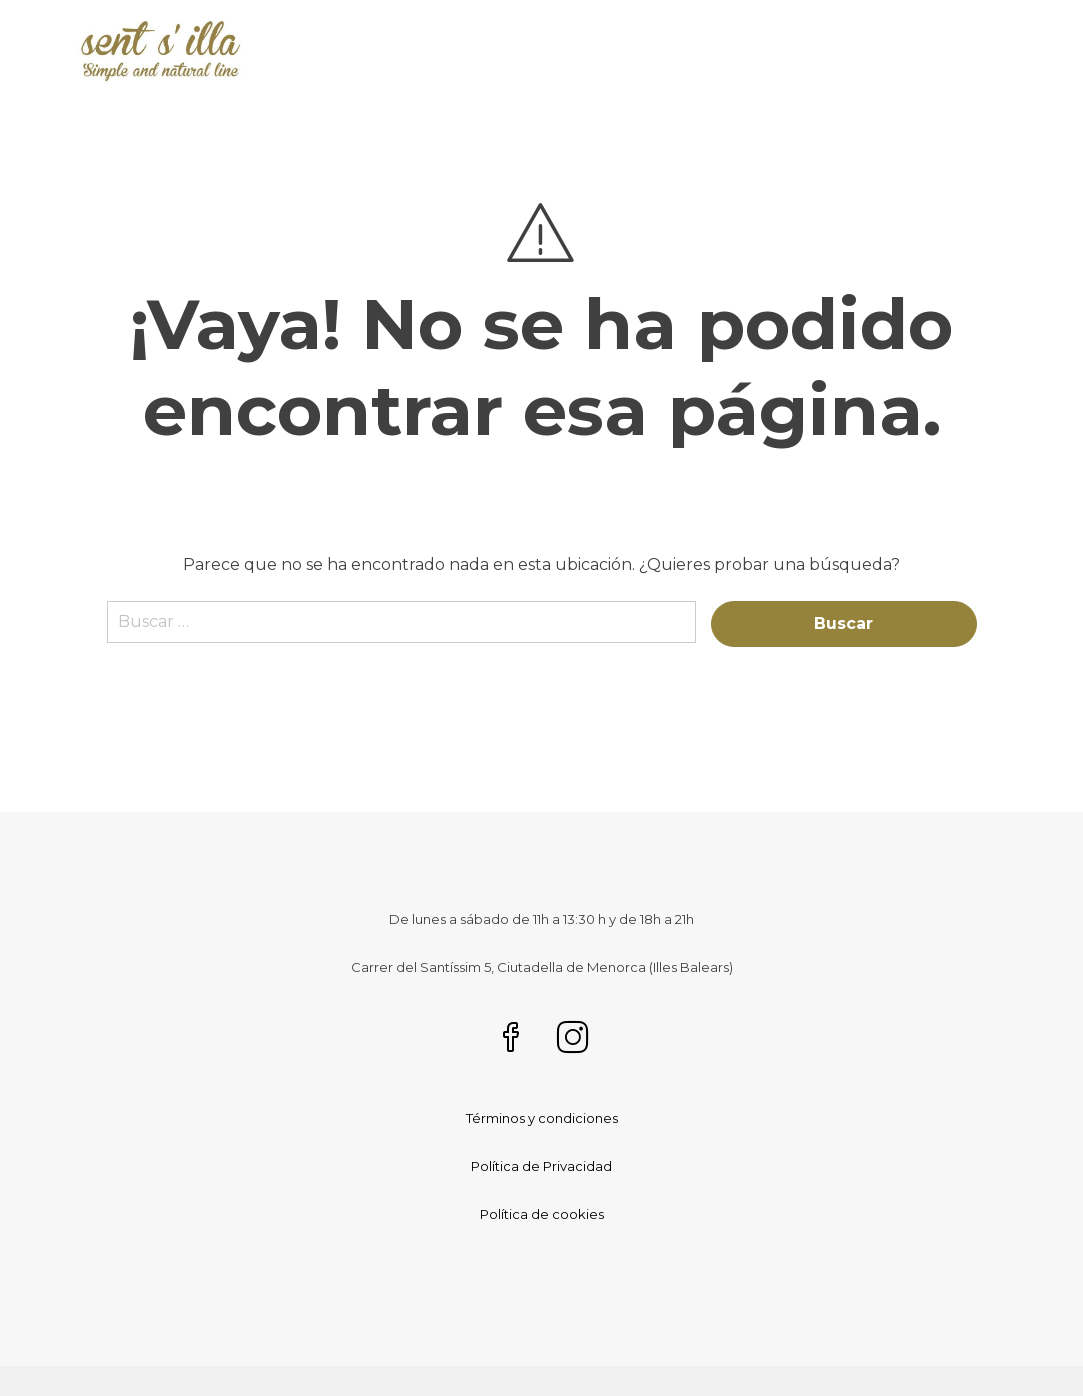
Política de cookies (542, 1214)
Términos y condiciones (542, 1118)
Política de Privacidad (541, 1166)
